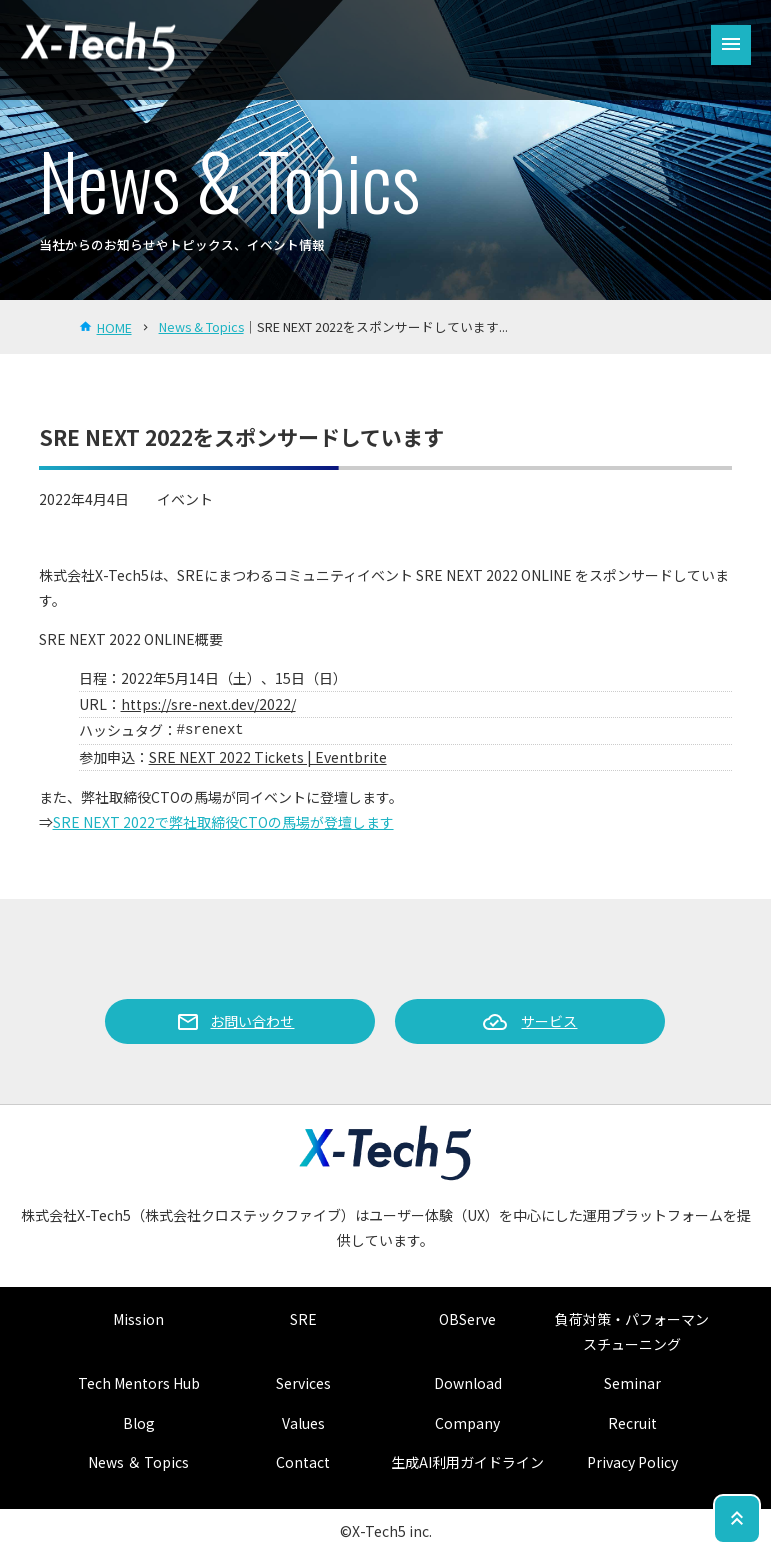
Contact (303, 1462)
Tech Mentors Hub (139, 1383)
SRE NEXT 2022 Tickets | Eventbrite (268, 757)
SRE (303, 1319)
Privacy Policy (632, 1462)
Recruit (632, 1423)
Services (303, 1383)
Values (303, 1423)
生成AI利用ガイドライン (467, 1462)
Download (468, 1383)
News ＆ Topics (138, 1462)
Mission (138, 1319)
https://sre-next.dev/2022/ (208, 704)
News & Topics (201, 326)
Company (467, 1423)
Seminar (632, 1383)
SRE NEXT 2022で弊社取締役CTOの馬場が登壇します (223, 822)
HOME (114, 327)
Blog (139, 1423)
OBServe (467, 1319)
